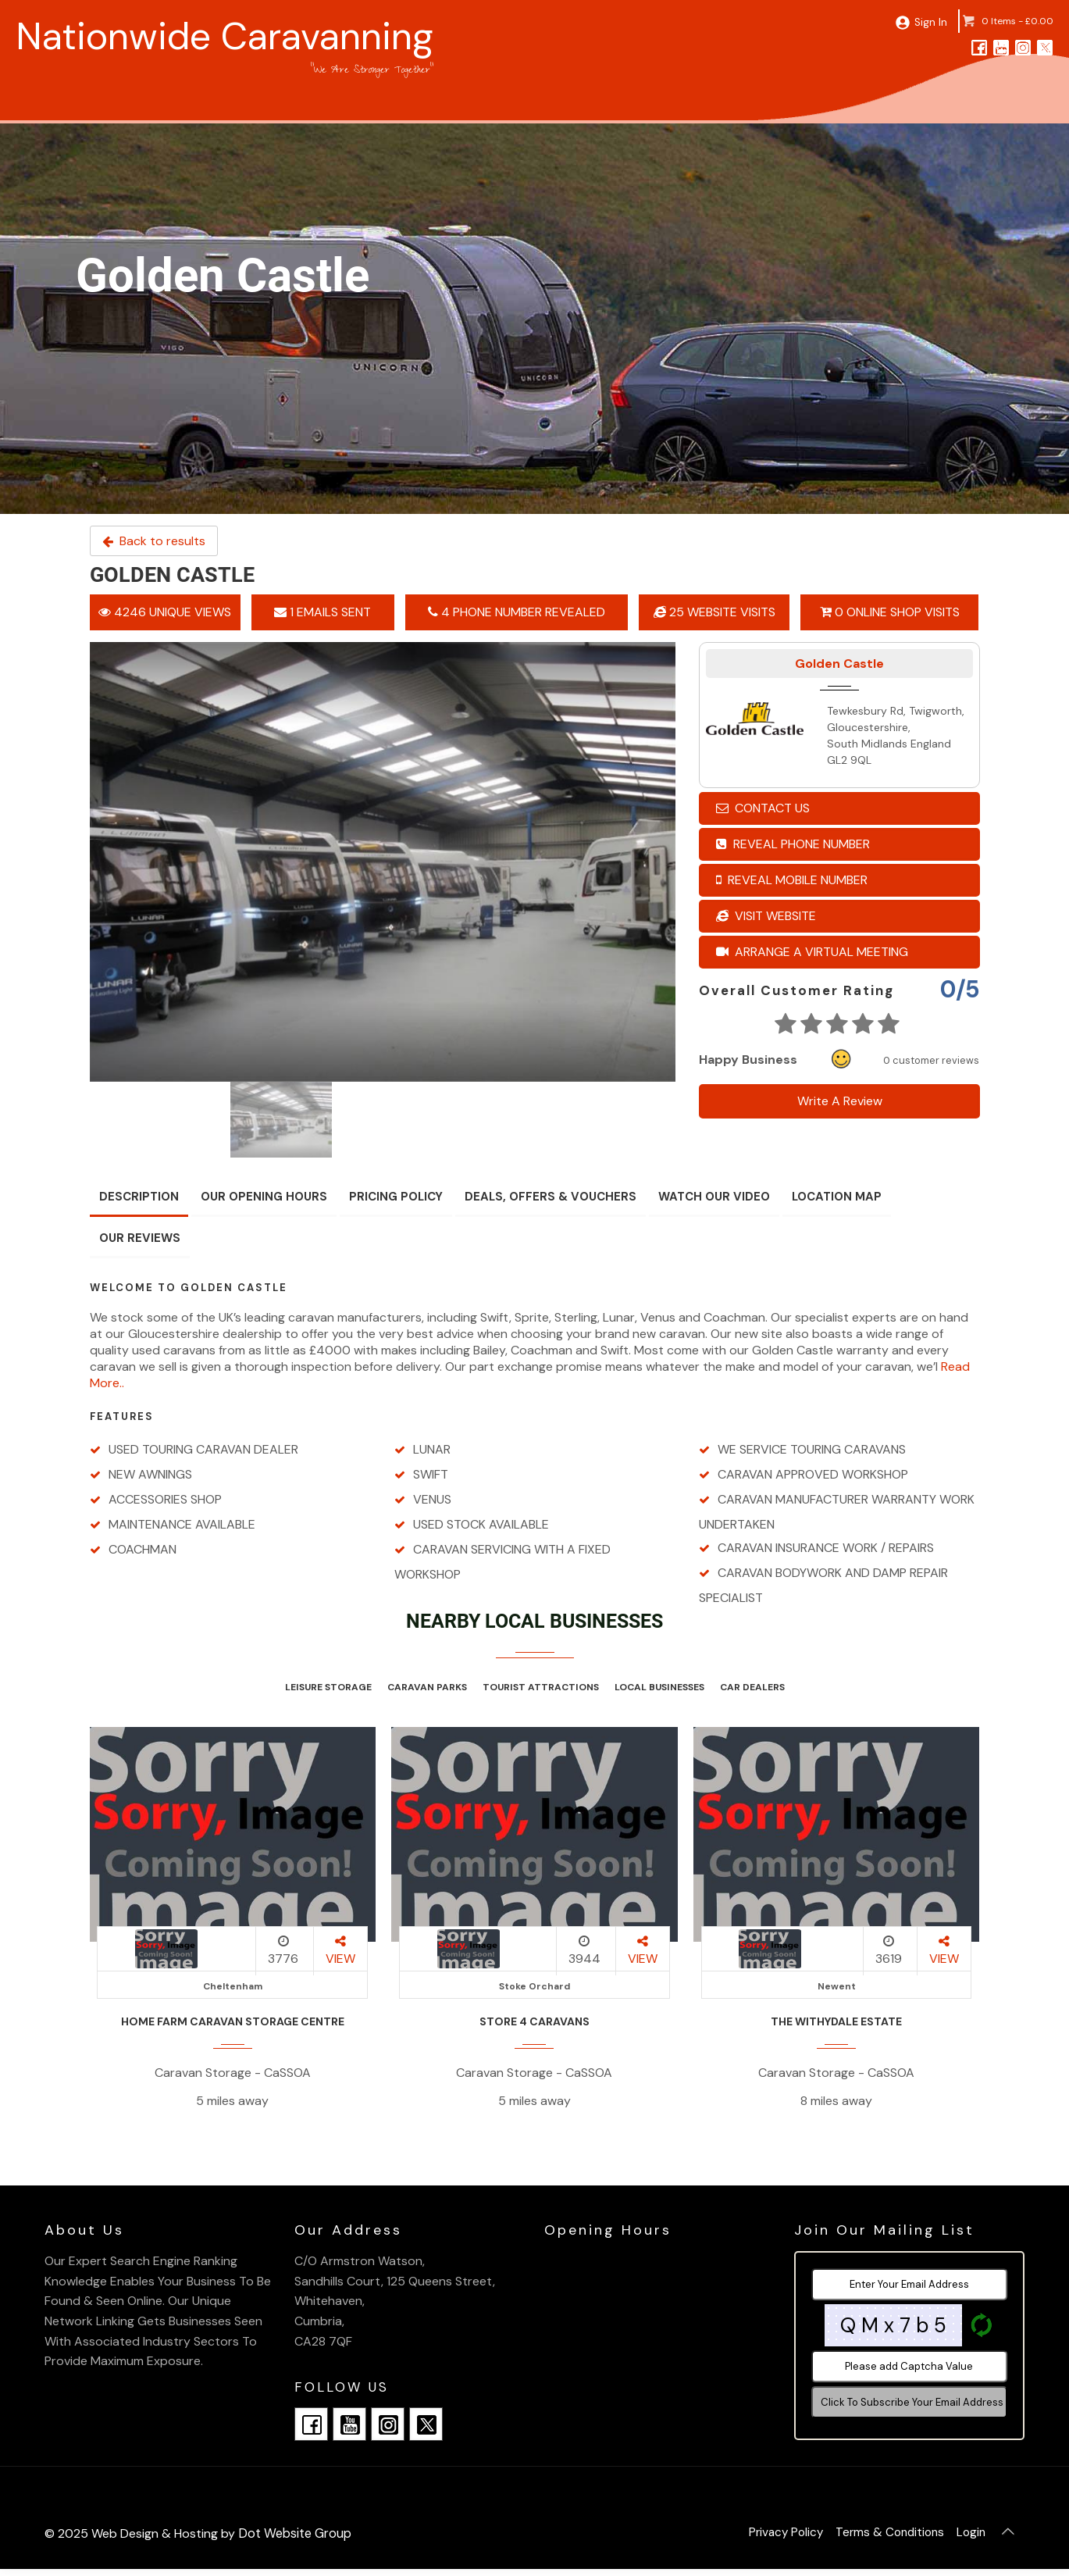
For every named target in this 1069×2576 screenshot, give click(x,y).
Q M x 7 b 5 (893, 2325)
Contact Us (763, 808)
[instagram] (1023, 47)
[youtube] (1001, 47)
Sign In (926, 21)
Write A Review (839, 1101)
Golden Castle (839, 663)
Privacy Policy (766, 2536)
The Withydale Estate (836, 2021)
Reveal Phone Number (793, 844)
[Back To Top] (1006, 2537)
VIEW (340, 1951)
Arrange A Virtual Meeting (812, 952)
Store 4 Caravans (534, 2021)
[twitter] (1045, 47)
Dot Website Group (294, 2533)
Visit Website (766, 916)
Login (965, 2536)
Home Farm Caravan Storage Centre (232, 2021)
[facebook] (979, 47)
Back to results (153, 541)
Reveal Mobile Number (792, 880)
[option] (382, 862)
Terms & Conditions (877, 2536)
